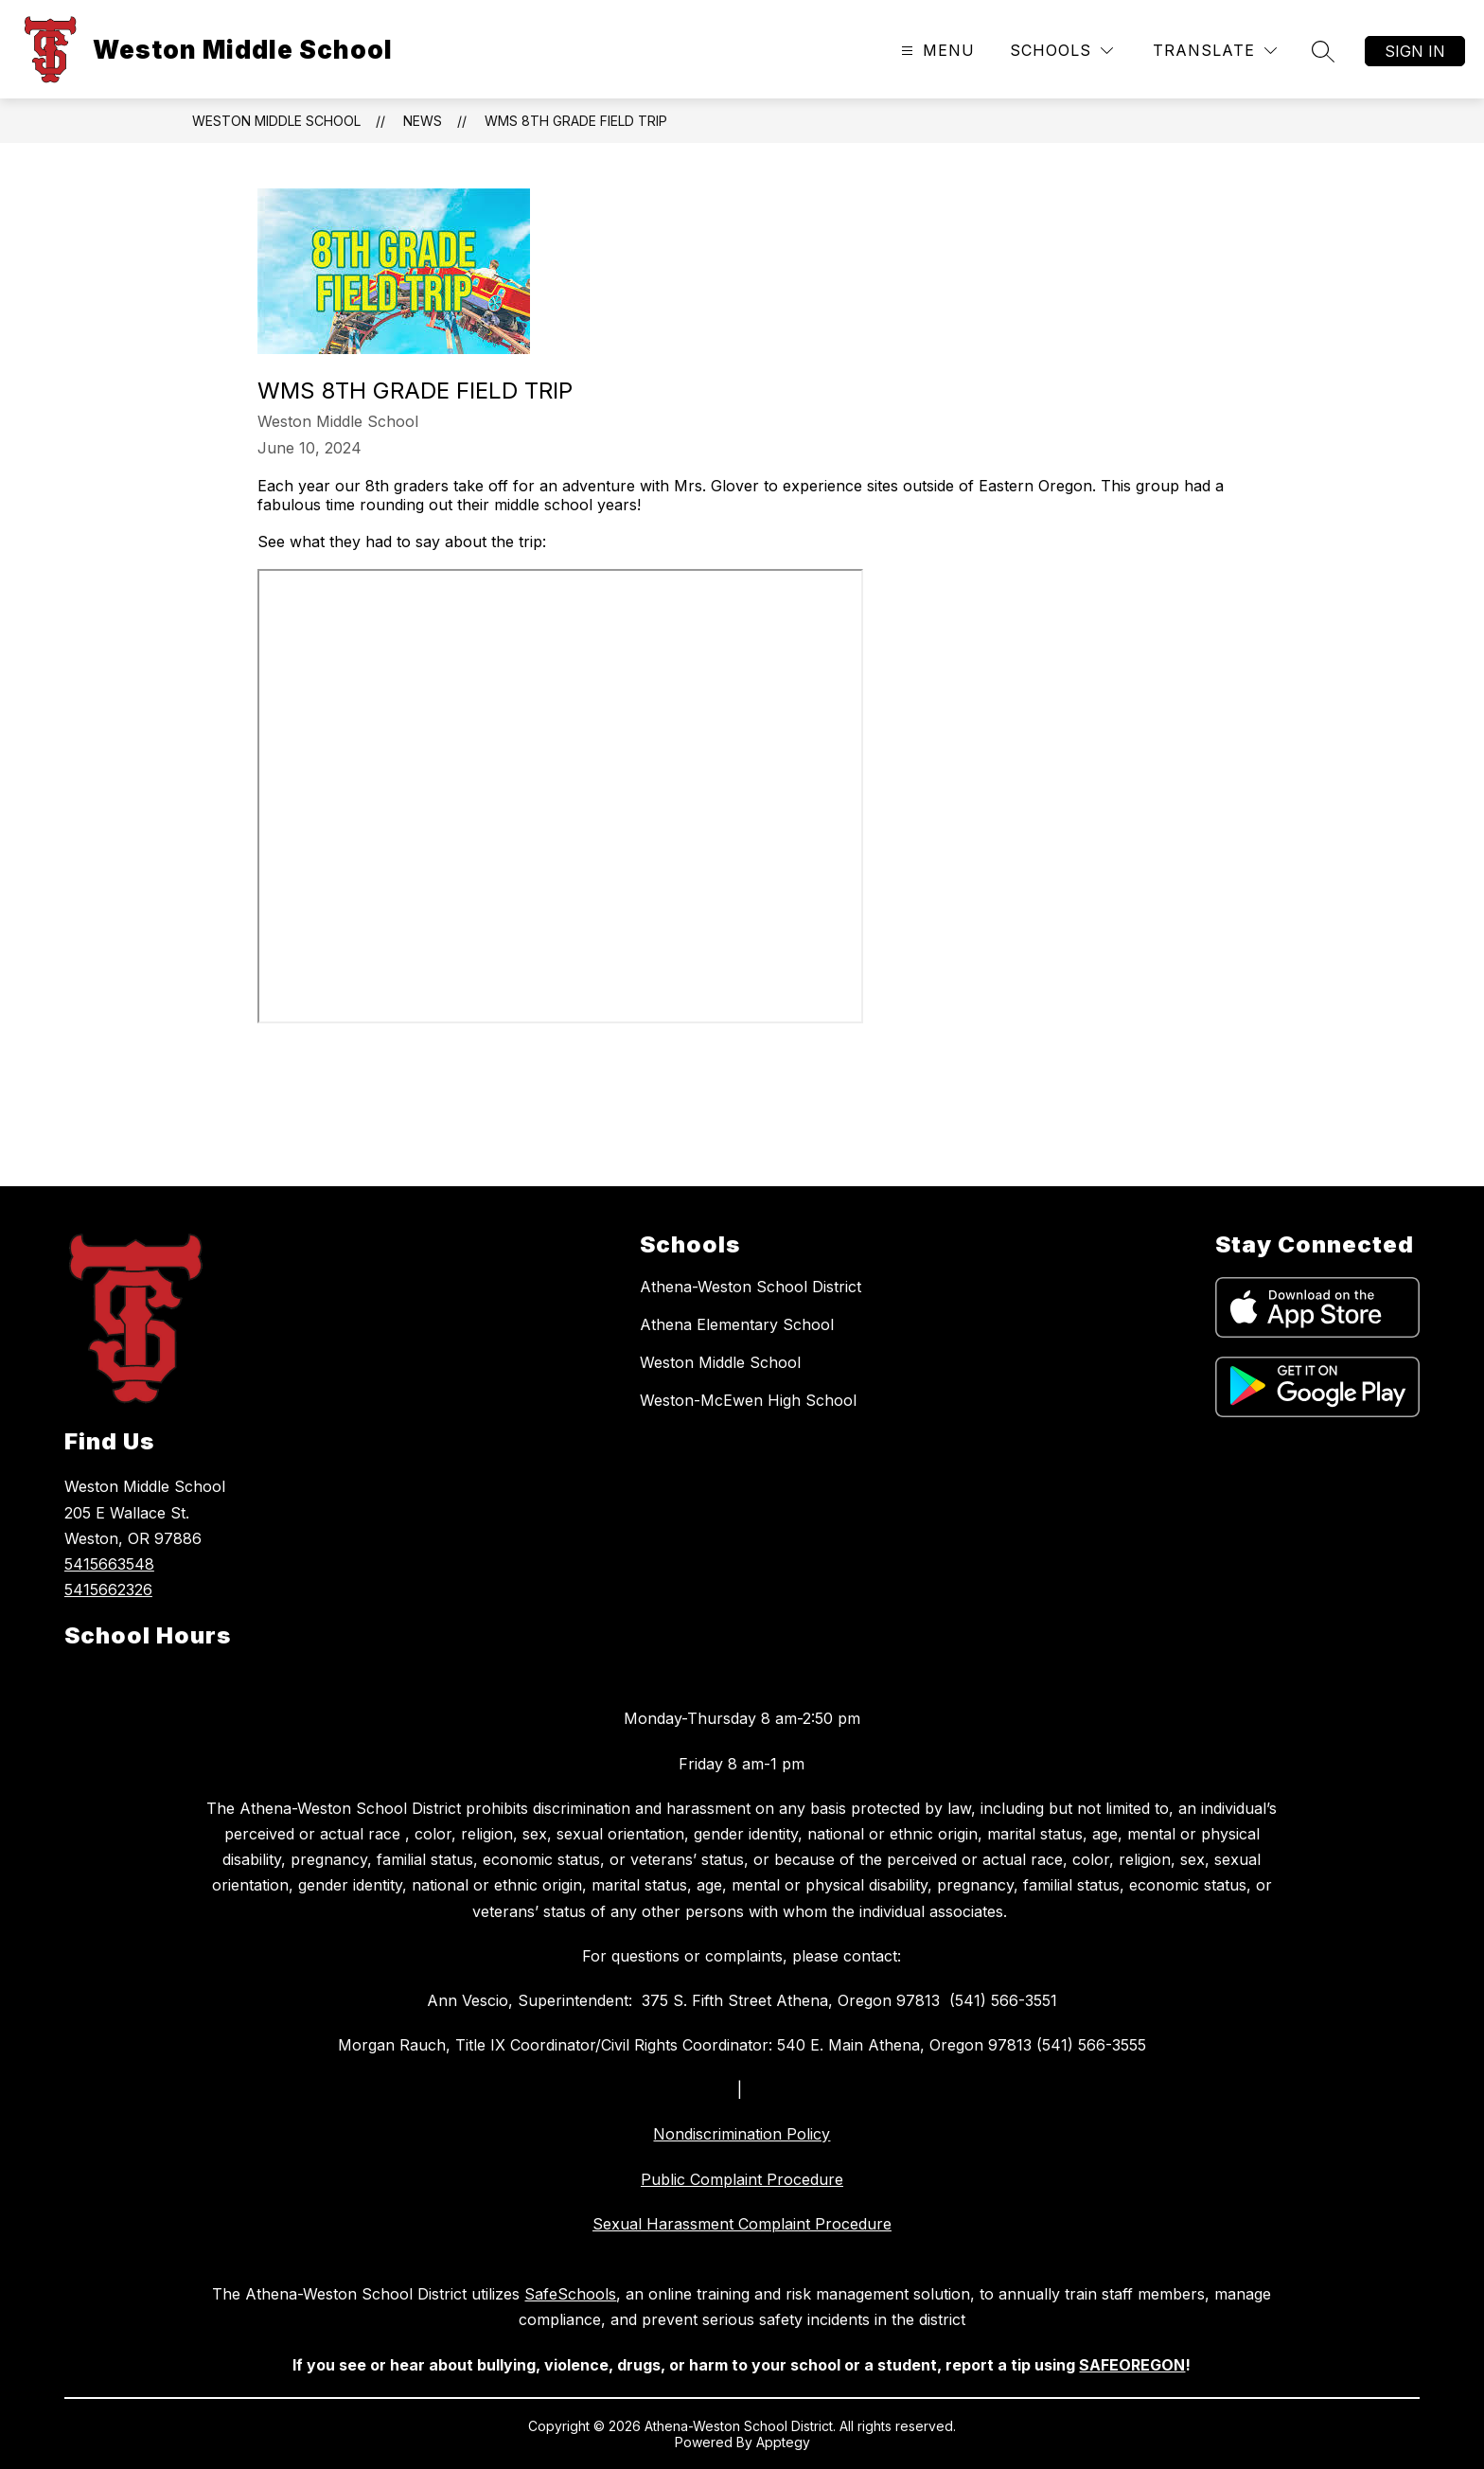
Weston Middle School (276, 121)
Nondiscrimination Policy (741, 2133)
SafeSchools (570, 2293)
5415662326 (108, 1589)
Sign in (1415, 51)
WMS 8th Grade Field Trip (576, 121)
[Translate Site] (1214, 50)
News (422, 121)
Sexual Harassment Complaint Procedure (742, 2223)
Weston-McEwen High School (748, 1400)
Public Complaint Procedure (742, 2179)
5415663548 (109, 1563)
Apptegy (783, 2442)
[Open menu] (935, 50)
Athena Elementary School (737, 1324)
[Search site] (1323, 51)
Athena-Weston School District (750, 1286)
